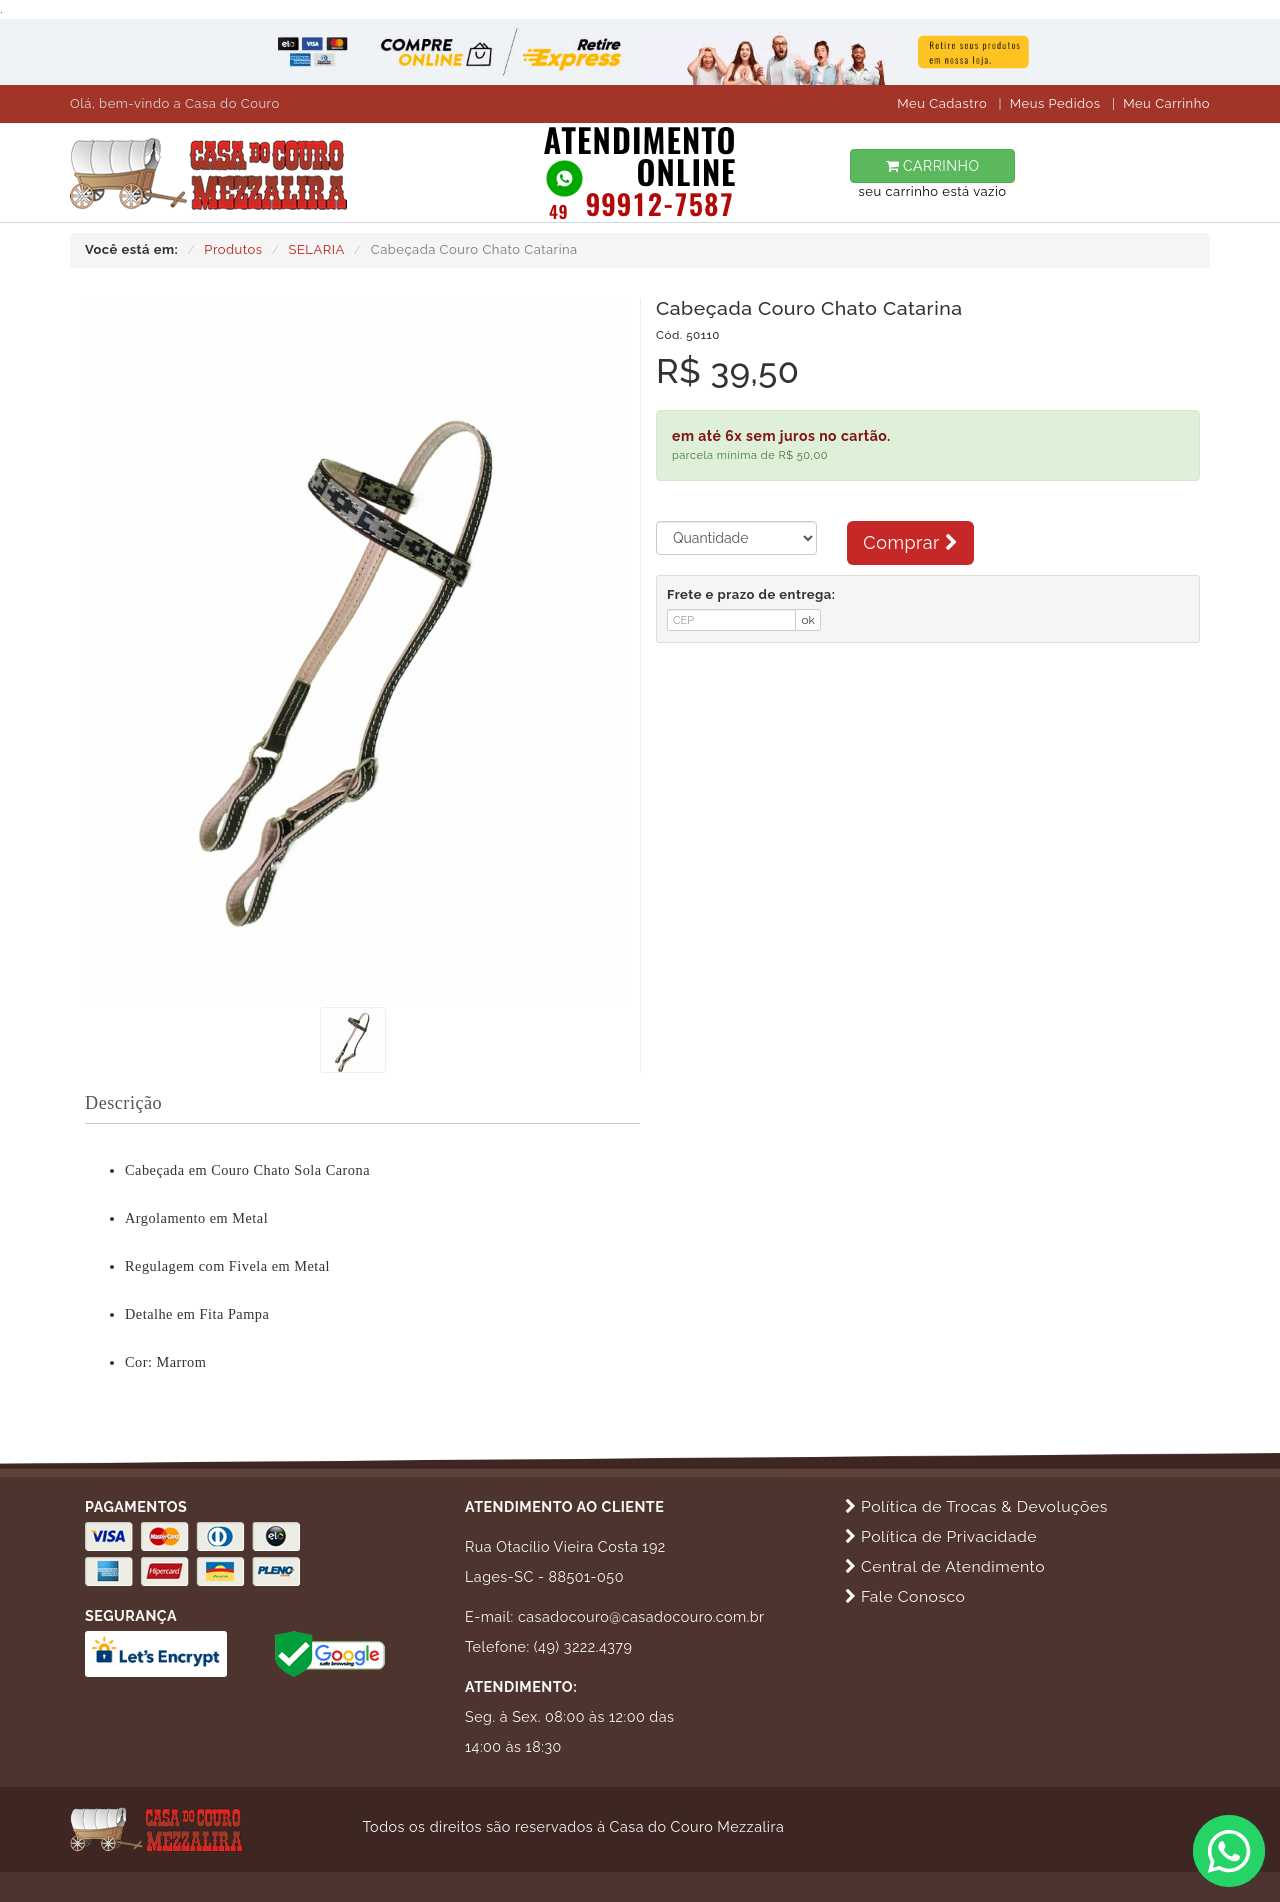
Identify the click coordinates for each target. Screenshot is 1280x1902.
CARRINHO (933, 166)
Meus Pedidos (1055, 103)
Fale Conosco (905, 1596)
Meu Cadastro (942, 103)
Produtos (233, 249)
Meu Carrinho (1166, 103)
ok (808, 620)
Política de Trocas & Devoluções (976, 1506)
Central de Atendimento (945, 1566)
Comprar (910, 542)
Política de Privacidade (941, 1536)
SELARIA (317, 249)
